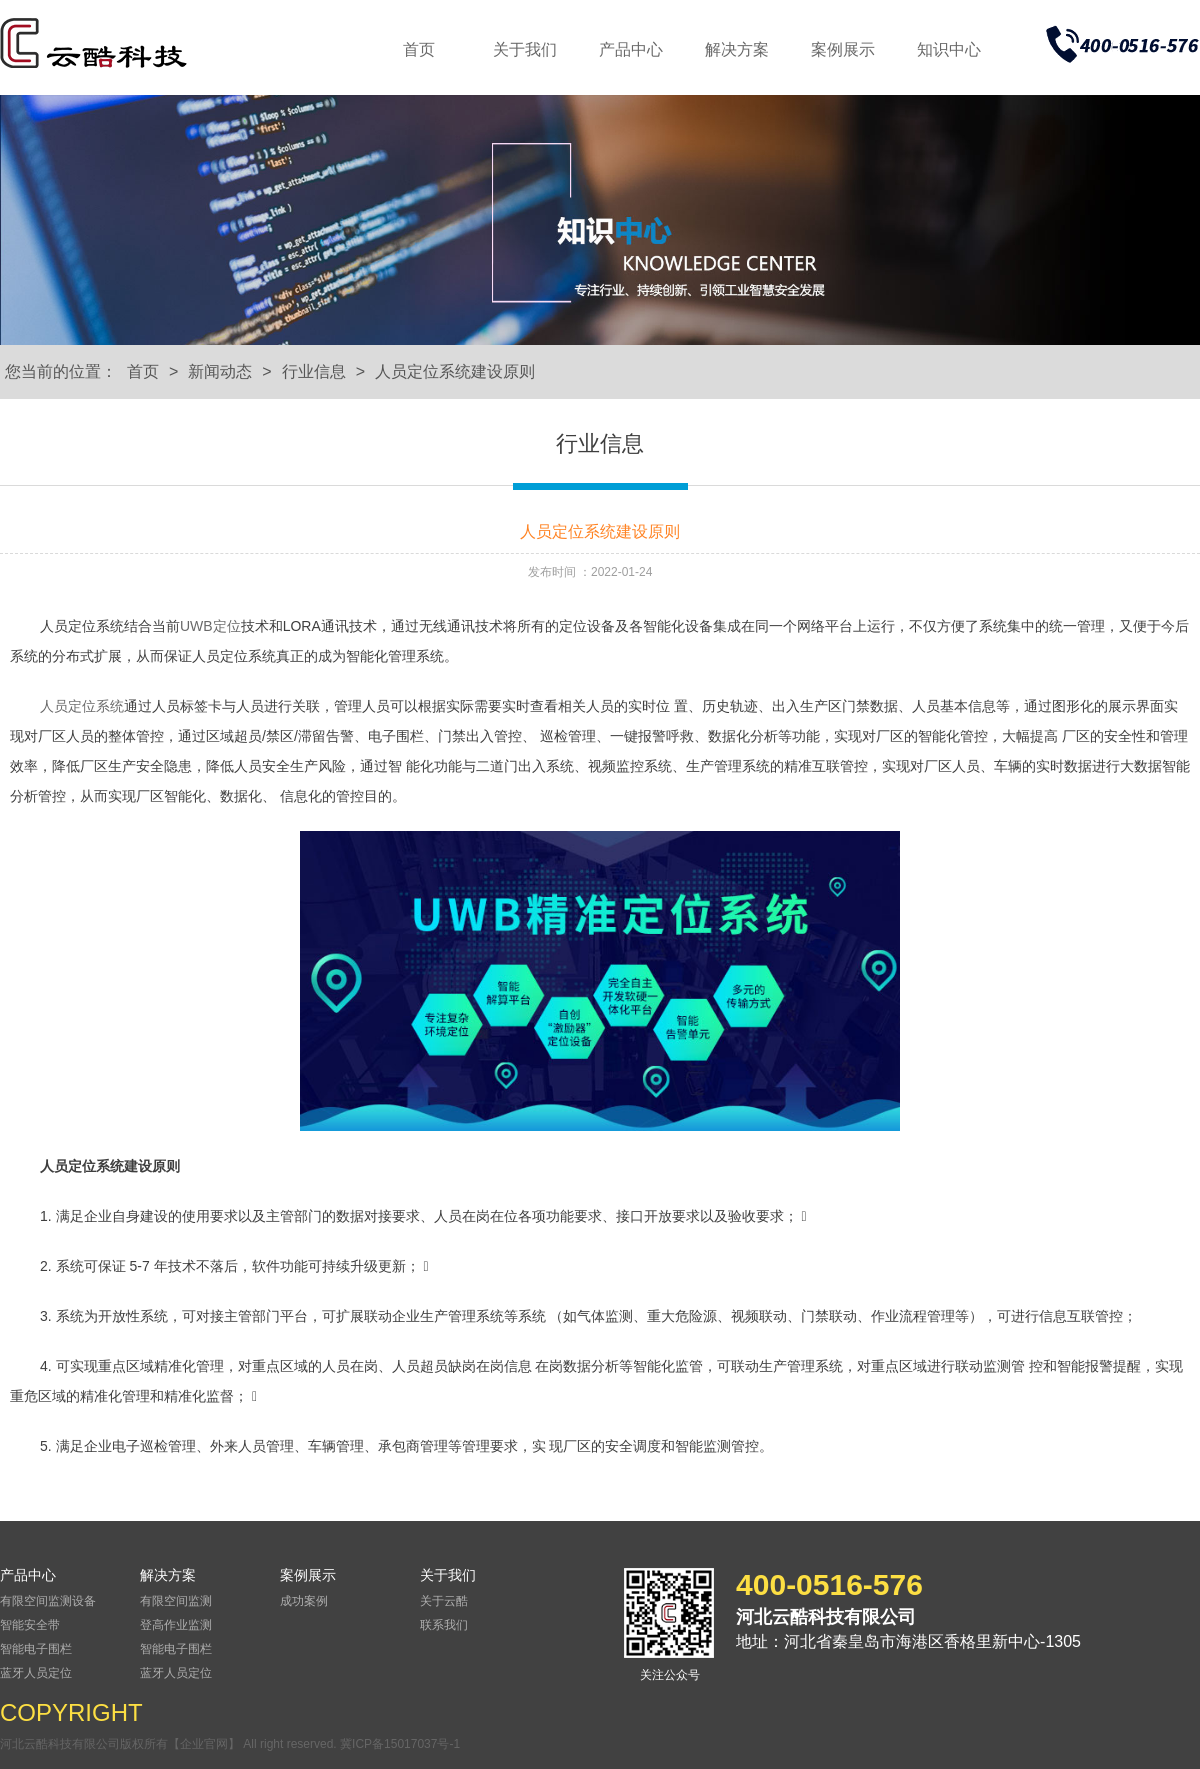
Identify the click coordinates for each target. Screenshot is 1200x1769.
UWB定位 (210, 626)
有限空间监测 (176, 1601)
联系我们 (444, 1625)
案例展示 (843, 49)
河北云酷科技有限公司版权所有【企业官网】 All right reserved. (170, 1744)
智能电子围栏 (36, 1649)
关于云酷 (444, 1601)
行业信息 (314, 371)
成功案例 (304, 1601)
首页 (419, 49)
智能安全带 (30, 1625)
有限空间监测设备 (48, 1601)
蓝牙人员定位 (36, 1673)
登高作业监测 (176, 1625)
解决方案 (737, 49)
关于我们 (525, 49)
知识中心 (949, 49)
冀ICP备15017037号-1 (400, 1744)
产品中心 (631, 49)
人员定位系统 (82, 706)
